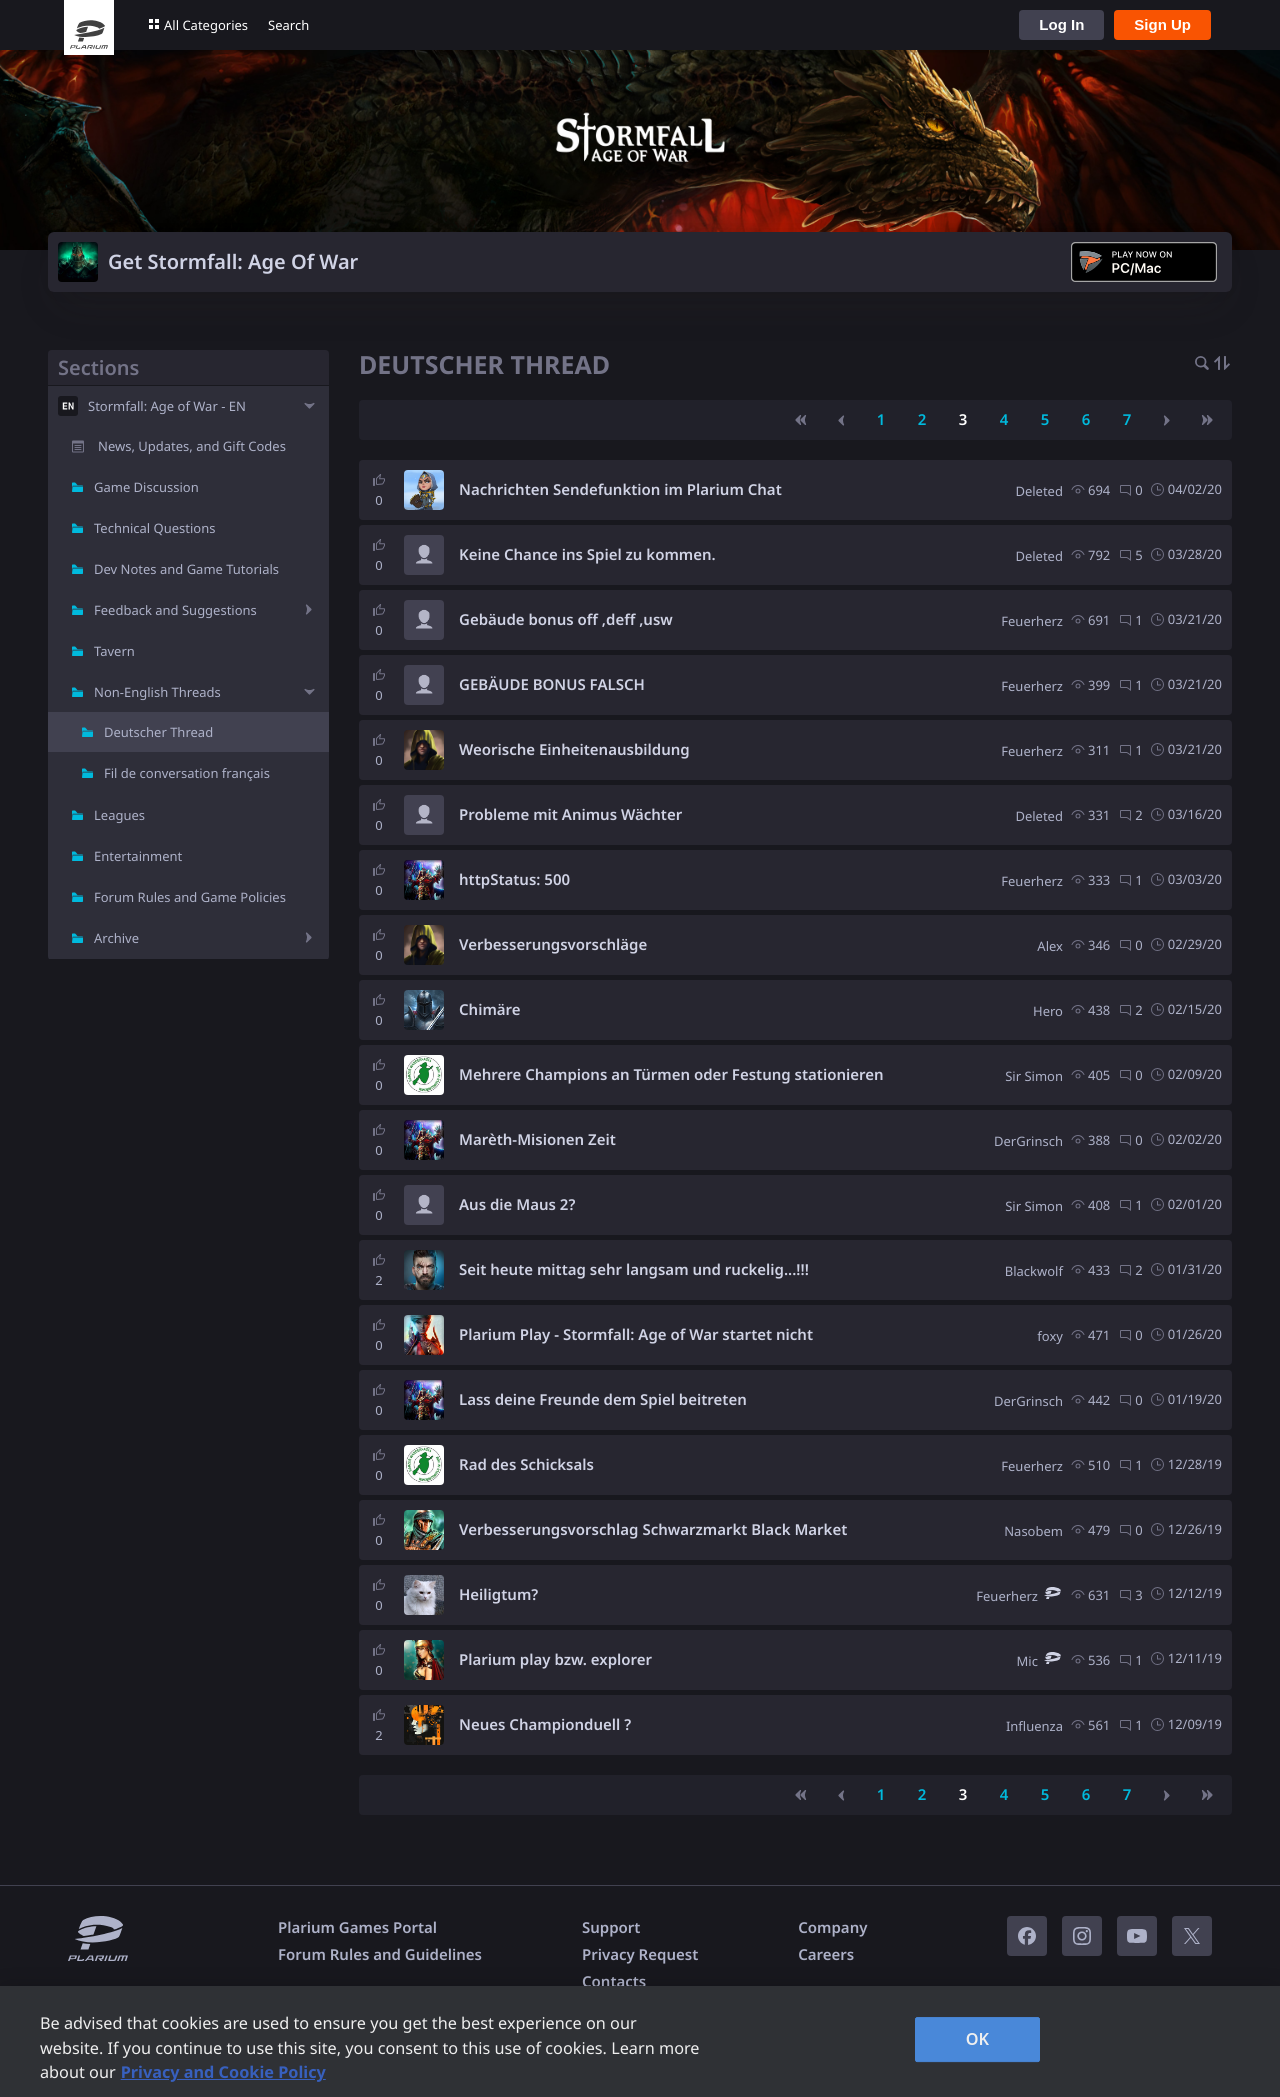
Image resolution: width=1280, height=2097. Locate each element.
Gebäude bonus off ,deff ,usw (566, 620)
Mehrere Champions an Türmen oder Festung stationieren (671, 1075)
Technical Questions (155, 528)
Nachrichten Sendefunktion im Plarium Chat (620, 490)
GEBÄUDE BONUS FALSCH (552, 685)
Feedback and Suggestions (175, 610)
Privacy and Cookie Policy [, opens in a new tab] (223, 2072)
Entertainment (138, 856)
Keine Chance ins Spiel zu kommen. (587, 555)
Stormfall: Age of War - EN (167, 406)
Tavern (114, 651)
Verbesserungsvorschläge (553, 945)
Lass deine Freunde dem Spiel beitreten (603, 1400)
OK (978, 2039)
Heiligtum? (498, 1595)
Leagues (119, 815)
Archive (116, 938)
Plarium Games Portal (357, 1928)
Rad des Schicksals (526, 1465)
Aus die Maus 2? (517, 1205)
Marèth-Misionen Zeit (537, 1140)
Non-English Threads (157, 692)
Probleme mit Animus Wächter (570, 815)
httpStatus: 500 (514, 880)
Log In (1061, 24)
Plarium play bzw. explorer (555, 1660)
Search (288, 25)
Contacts (614, 1982)
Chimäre (490, 1010)
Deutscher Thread (158, 732)
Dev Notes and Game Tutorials (186, 569)
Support (611, 1928)
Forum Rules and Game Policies (190, 897)
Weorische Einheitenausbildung (574, 750)
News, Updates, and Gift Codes (192, 446)
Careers (826, 1955)
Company (832, 1928)
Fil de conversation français (187, 773)
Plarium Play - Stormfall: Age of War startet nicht (636, 1335)
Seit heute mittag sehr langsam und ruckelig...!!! (634, 1270)
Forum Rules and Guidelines (380, 1955)
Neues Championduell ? (545, 1725)
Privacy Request (640, 1955)
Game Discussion (146, 487)
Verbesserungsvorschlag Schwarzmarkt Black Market (653, 1530)
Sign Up (1162, 24)
